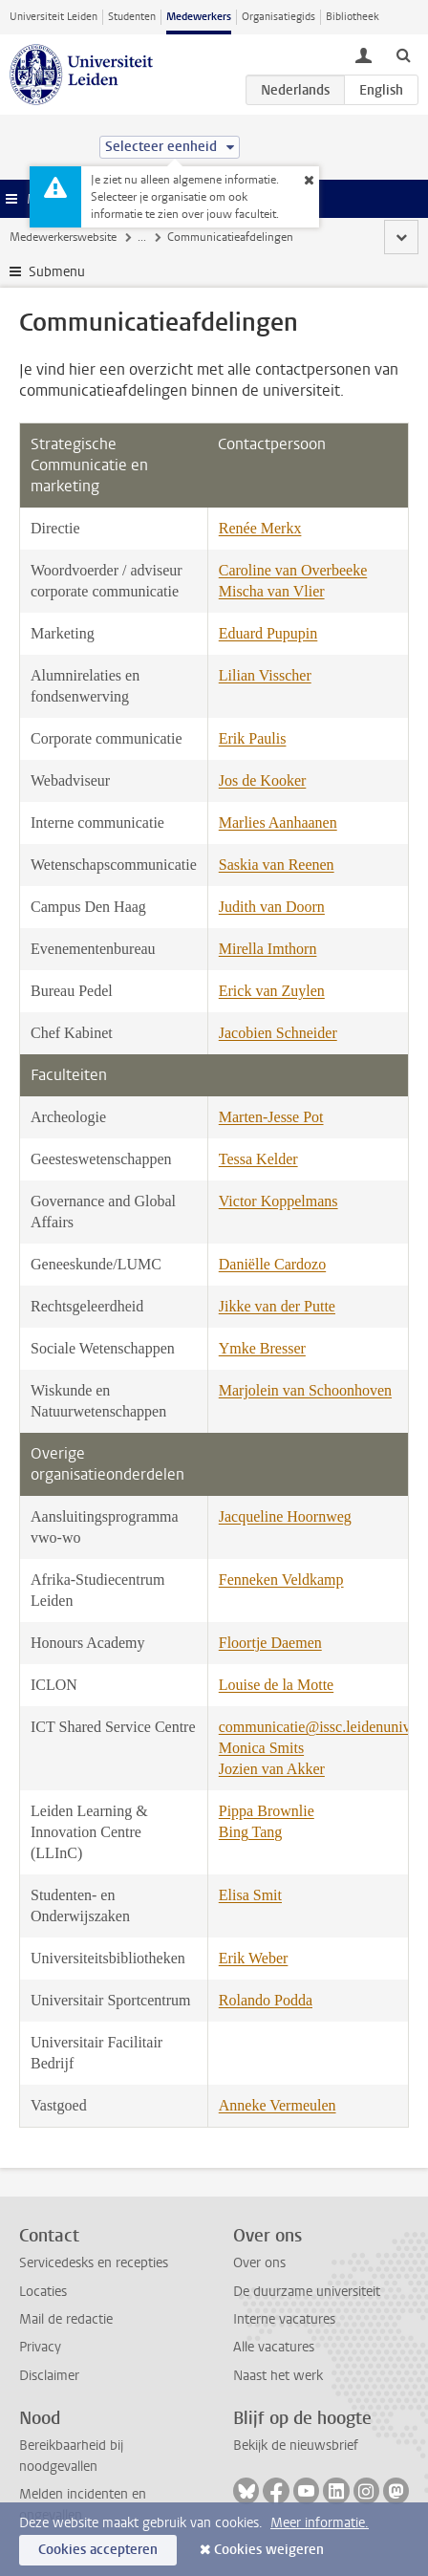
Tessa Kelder (258, 1159)
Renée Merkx (260, 528)
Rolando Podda (265, 2000)
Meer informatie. (319, 2523)
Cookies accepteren (98, 2550)
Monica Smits (261, 1748)
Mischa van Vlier (272, 591)
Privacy (40, 2347)
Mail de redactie (66, 2319)
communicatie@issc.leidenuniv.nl (322, 1727)
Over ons (259, 2263)
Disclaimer (49, 2376)
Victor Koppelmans (278, 1201)
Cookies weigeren (269, 2550)
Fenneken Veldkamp (281, 1579)
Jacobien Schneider (278, 1033)
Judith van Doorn (272, 906)
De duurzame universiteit (306, 2292)
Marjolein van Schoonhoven (305, 1390)
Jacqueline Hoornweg (285, 1516)
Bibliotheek (352, 17)
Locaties (43, 2292)
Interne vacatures (284, 2319)
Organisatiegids (278, 17)
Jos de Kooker (263, 780)
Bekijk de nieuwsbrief (295, 2445)
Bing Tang (251, 1832)
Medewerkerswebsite (63, 237)
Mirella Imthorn (268, 949)
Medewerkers (198, 17)
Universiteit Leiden (53, 17)
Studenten (132, 17)
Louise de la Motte (276, 1685)
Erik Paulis (253, 738)
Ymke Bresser (262, 1348)
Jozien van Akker (272, 1769)
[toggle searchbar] (403, 54)
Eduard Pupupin (268, 633)
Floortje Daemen (270, 1642)
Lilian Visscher (265, 675)
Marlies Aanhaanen (278, 822)
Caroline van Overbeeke (293, 570)
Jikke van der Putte (277, 1306)
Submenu (57, 272)
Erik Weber (254, 1958)
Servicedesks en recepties (93, 2263)
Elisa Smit (250, 1895)
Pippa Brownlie (266, 1811)
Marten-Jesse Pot (271, 1117)
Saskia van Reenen (276, 864)
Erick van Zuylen (272, 991)
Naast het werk (278, 2376)
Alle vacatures (273, 2347)
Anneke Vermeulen (277, 2105)
